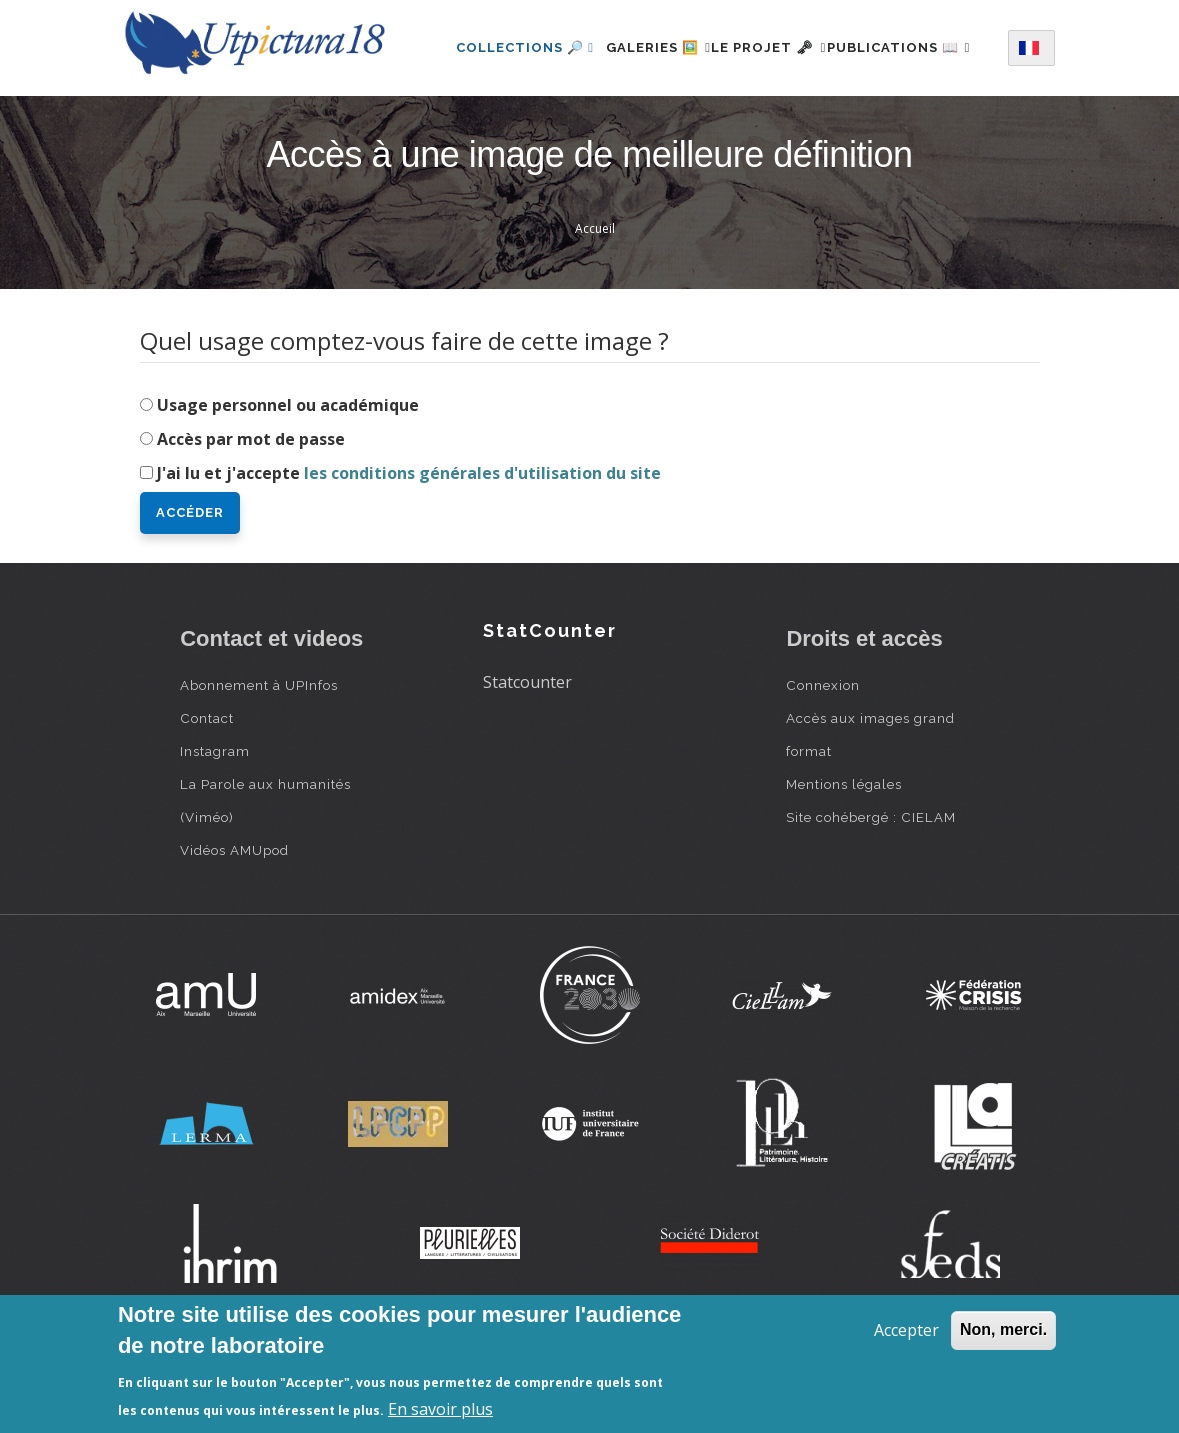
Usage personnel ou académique (288, 484)
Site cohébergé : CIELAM (871, 896)
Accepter (906, 1330)
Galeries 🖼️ (669, 43)
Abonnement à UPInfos (259, 764)
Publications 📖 (528, 130)
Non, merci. (1003, 1329)
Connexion (823, 764)
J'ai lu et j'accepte (409, 552)
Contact (207, 797)
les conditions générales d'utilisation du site (482, 552)
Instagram (215, 830)
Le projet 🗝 (803, 43)
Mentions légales (844, 863)
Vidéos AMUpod (234, 929)
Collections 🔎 (525, 43)
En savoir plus (440, 1409)
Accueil (595, 308)
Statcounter (527, 761)
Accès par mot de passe (251, 518)
